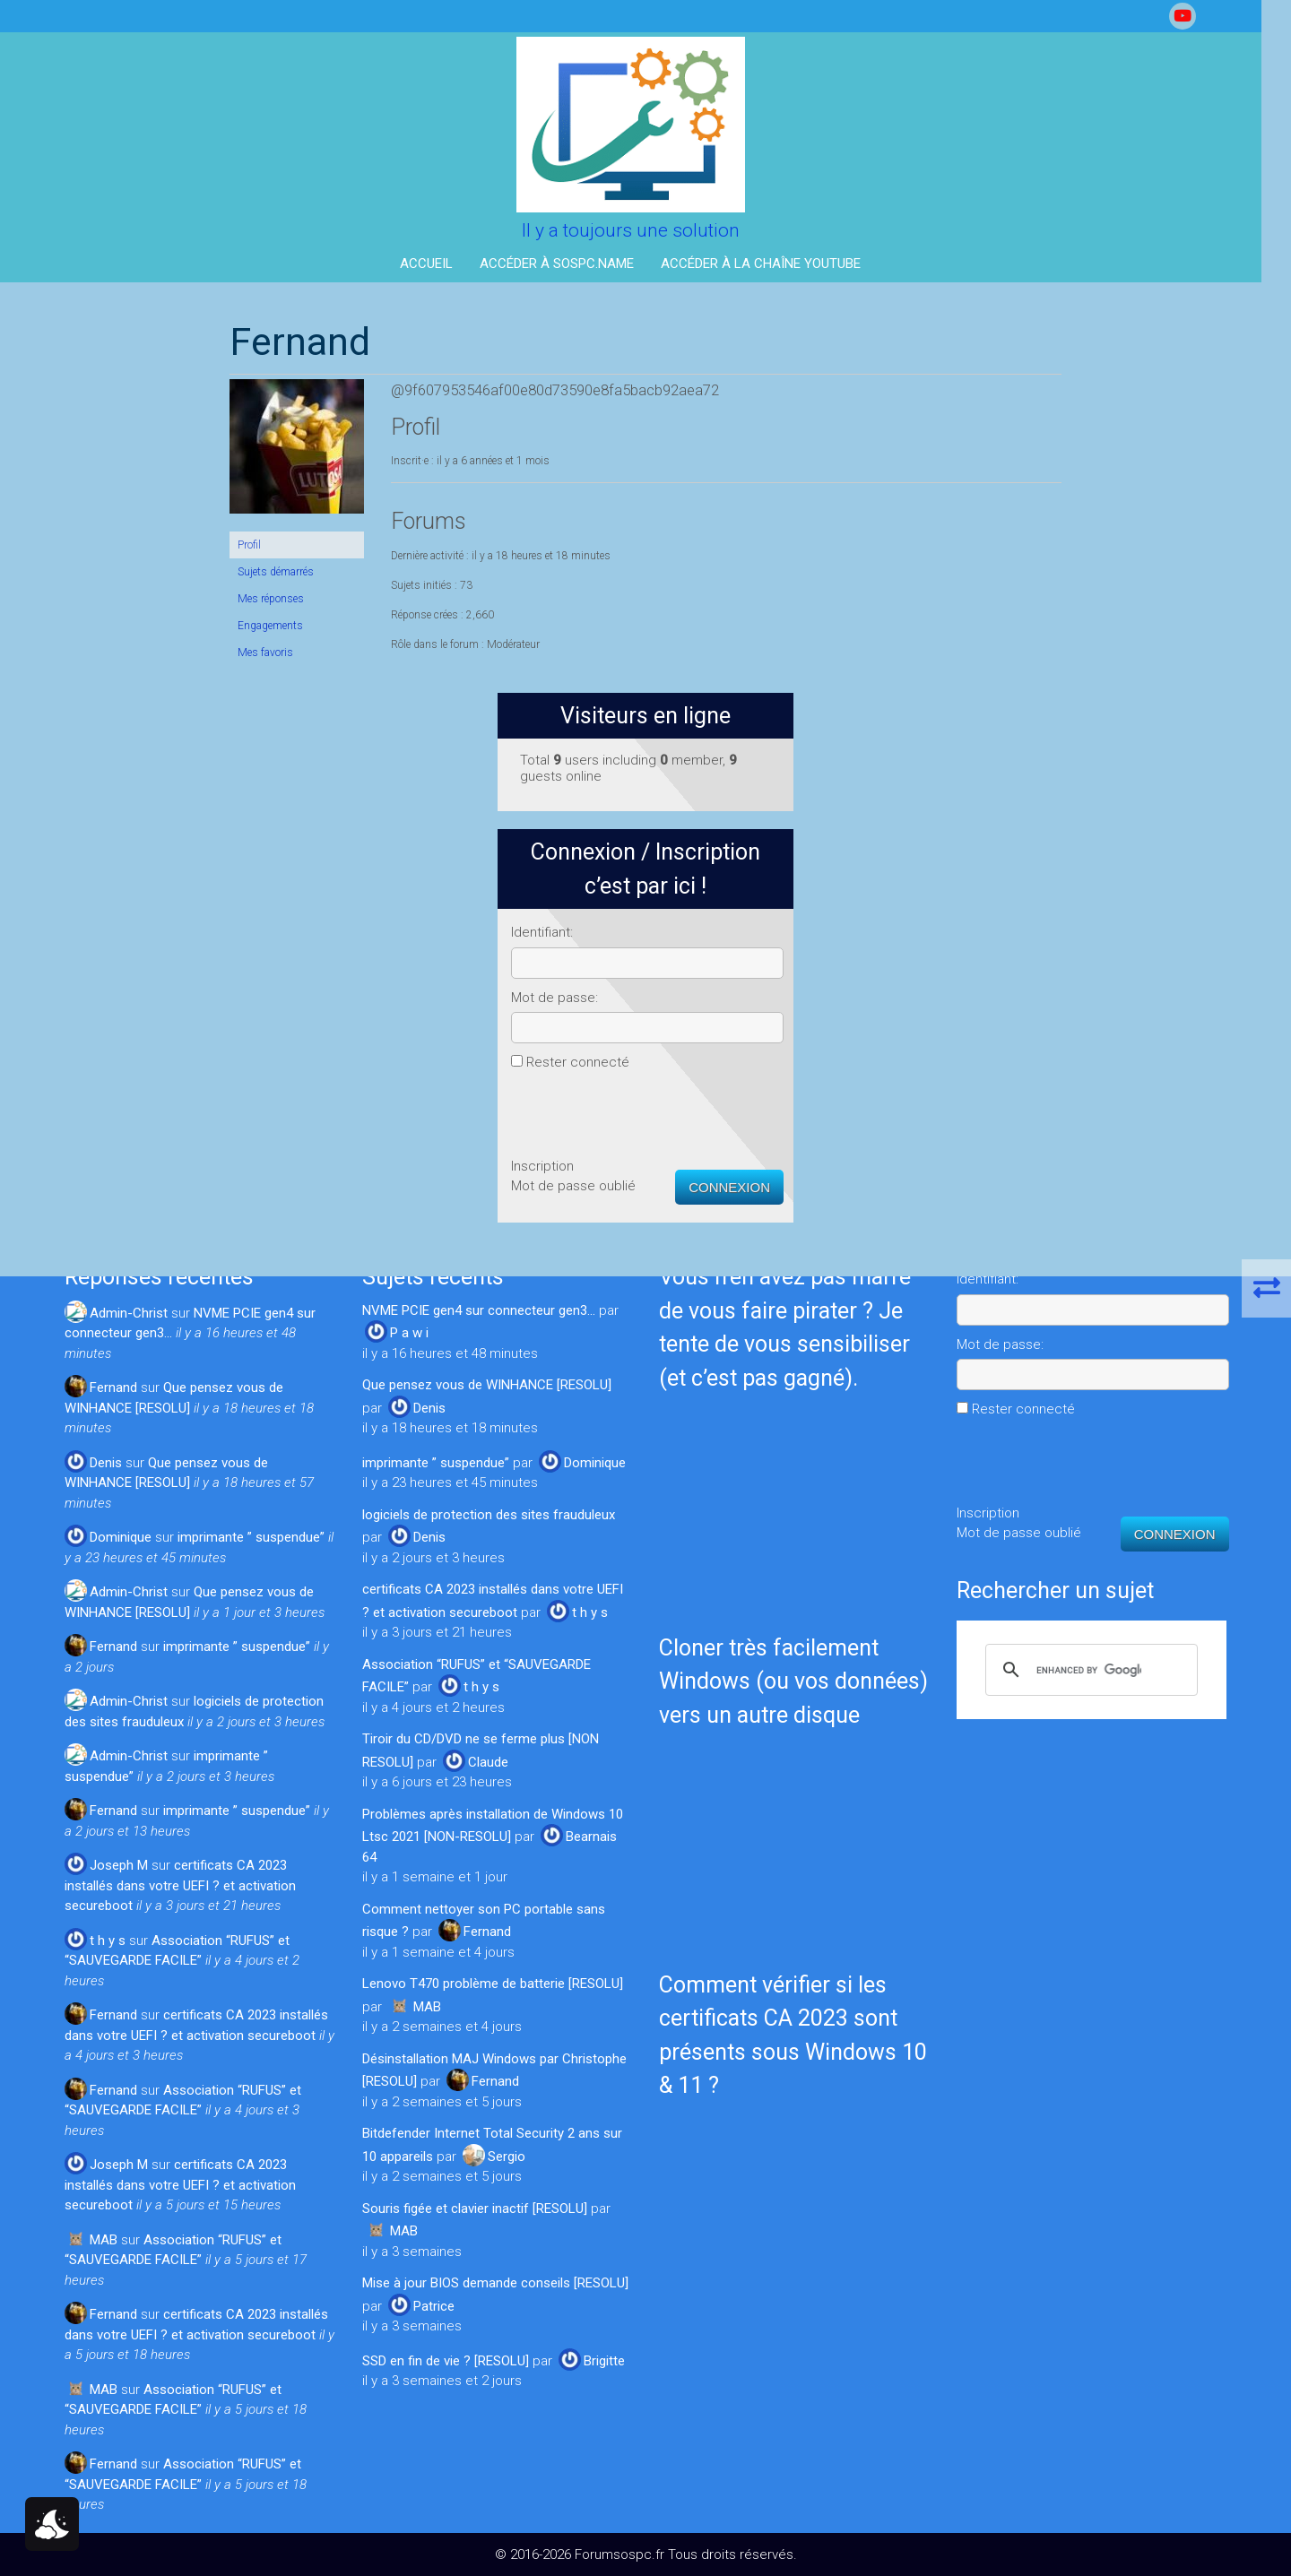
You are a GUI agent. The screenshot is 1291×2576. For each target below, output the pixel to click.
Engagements (105, 625)
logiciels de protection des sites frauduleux (488, 1515)
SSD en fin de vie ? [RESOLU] (445, 2361)
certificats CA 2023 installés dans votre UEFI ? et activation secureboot (180, 1885)
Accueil (441, 263)
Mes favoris (100, 652)
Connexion (1162, 812)
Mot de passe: (987, 623)
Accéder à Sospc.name (572, 263)
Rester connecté (1010, 687)
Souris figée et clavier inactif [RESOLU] (474, 2208)
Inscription (975, 791)
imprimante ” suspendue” (251, 1537)
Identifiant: (975, 557)
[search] (1089, 1670)
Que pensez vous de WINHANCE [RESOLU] (486, 1385)
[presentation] (1080, 738)
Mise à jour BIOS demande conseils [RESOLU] (495, 2283)
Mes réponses (106, 598)
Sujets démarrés (111, 572)
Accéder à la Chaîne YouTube (776, 263)
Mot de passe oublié (1006, 811)
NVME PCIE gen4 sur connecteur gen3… (478, 1310)
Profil (84, 545)
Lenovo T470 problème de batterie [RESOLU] (492, 1983)
